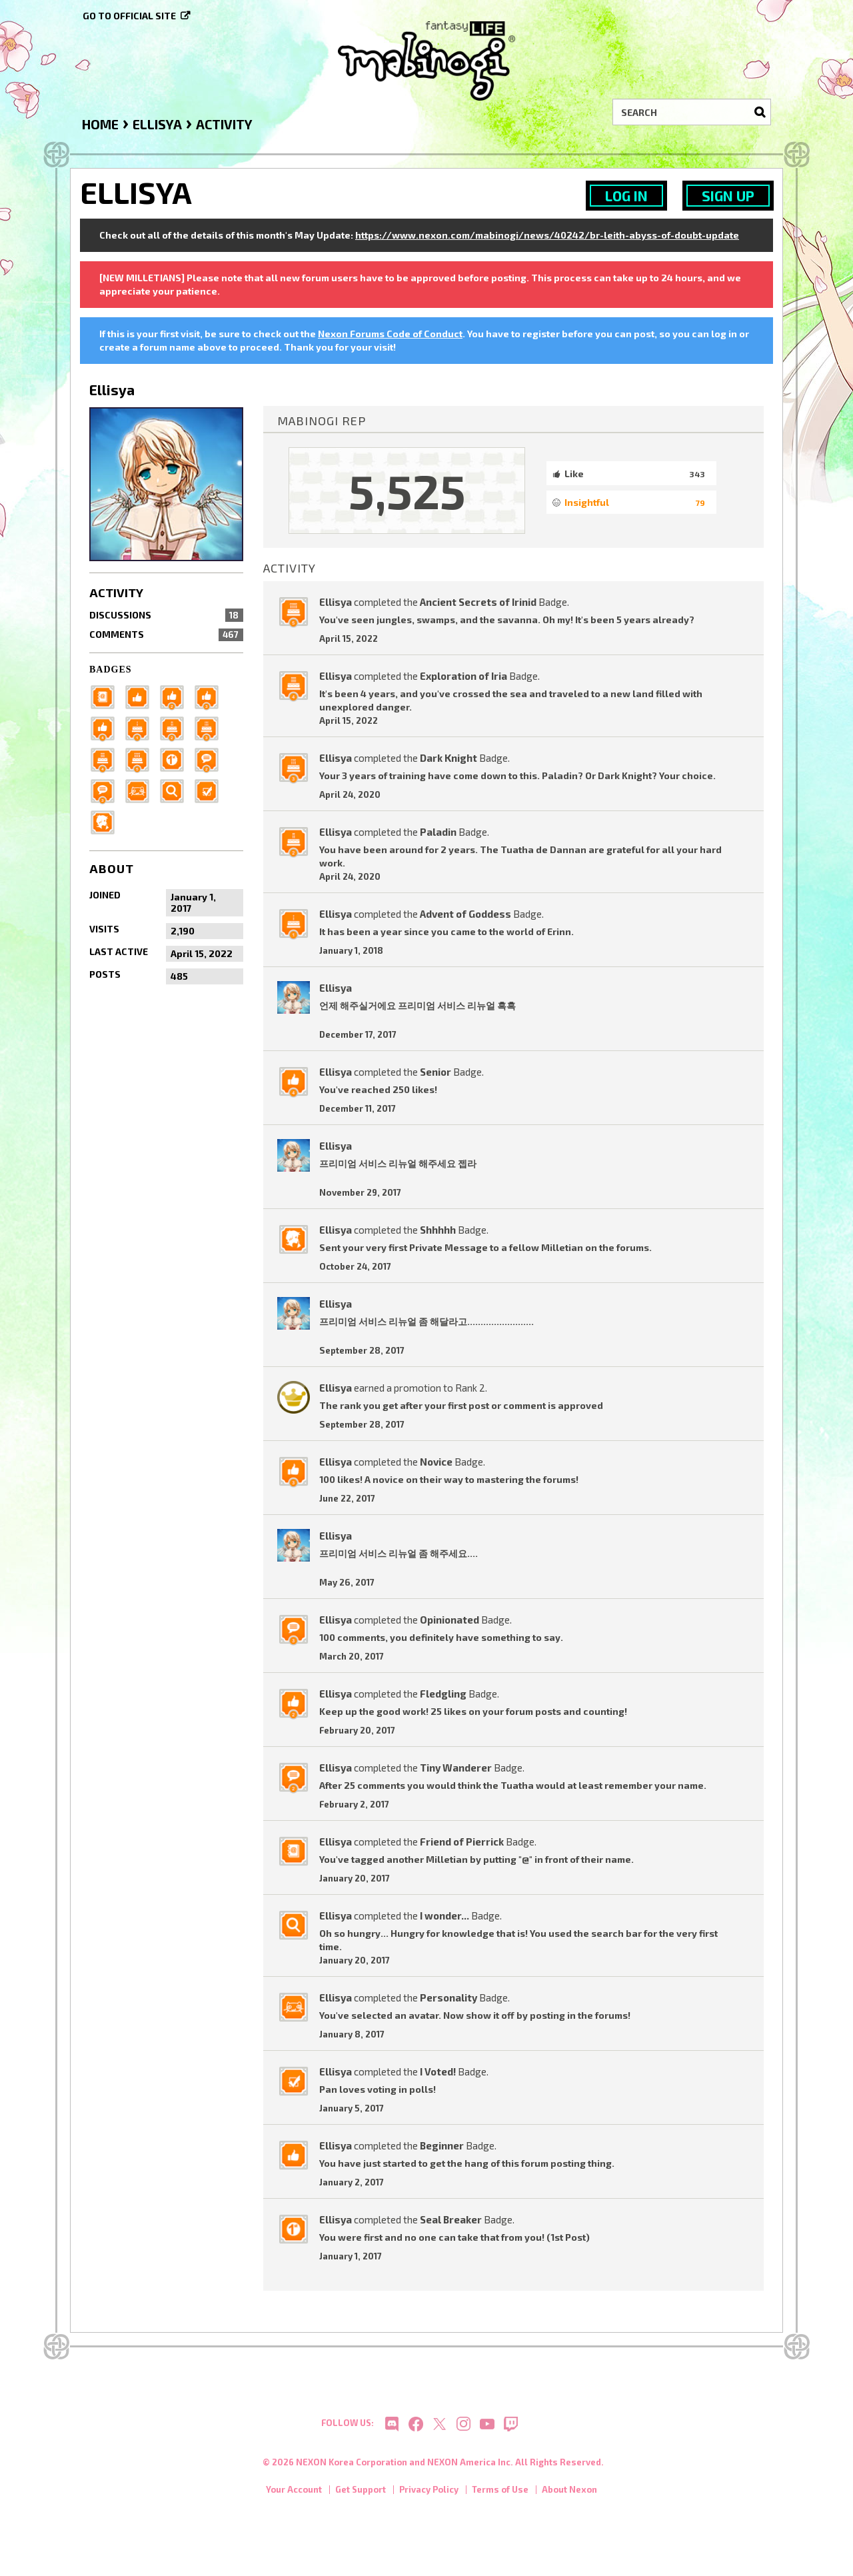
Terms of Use (500, 2496)
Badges (110, 669)
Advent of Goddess (465, 914)
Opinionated (449, 1620)
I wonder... (444, 1916)
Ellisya (335, 602)
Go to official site (129, 15)
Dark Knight (448, 758)
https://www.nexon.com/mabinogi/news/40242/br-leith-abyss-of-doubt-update (547, 235)
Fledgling (443, 1694)
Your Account (294, 2496)
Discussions (166, 615)
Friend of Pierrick (462, 1842)
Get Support (360, 2496)
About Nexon (569, 2496)
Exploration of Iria (463, 676)
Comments (166, 634)
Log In (626, 195)
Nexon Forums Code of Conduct (390, 333)
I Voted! (438, 2071)
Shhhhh (438, 1230)
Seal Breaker (451, 2219)
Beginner (442, 2145)
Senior (435, 1072)
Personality (448, 1997)
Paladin (438, 832)
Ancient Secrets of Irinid (478, 602)
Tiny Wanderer (456, 1768)
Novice (436, 1462)
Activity (116, 592)
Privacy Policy (428, 2496)
